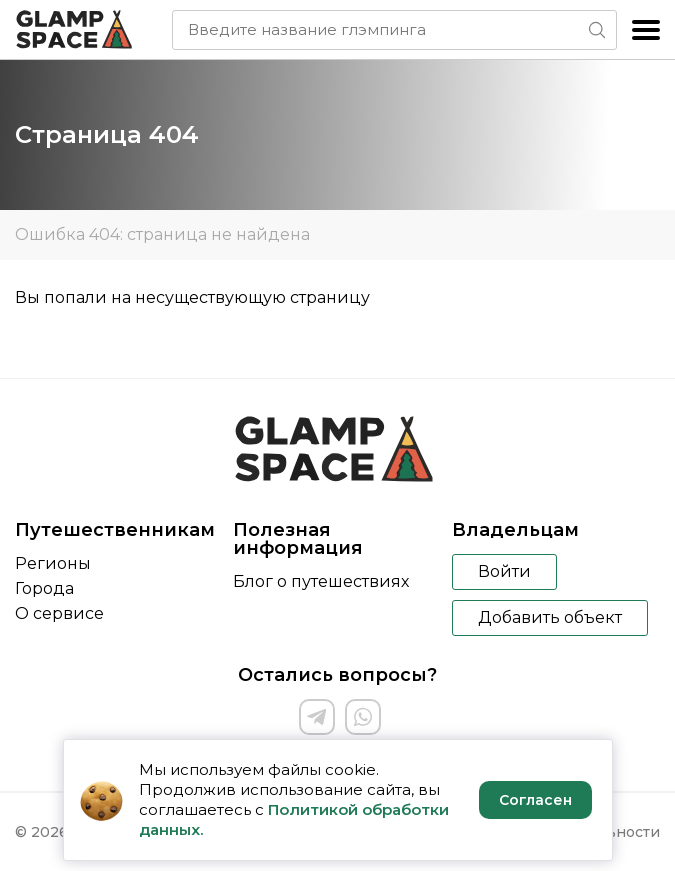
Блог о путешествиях (321, 581)
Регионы (53, 563)
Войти (504, 571)
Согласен (535, 800)
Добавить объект (550, 617)
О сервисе (59, 613)
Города (44, 588)
